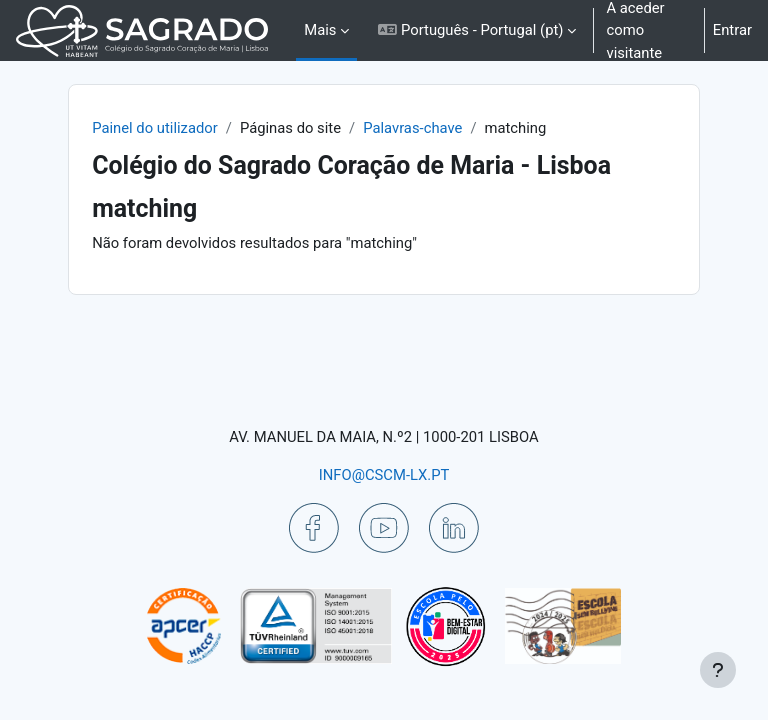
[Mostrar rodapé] (718, 670)
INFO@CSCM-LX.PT (384, 475)
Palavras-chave (412, 128)
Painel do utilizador (155, 128)
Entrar (732, 30)
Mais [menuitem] (320, 30)
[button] (477, 30)
